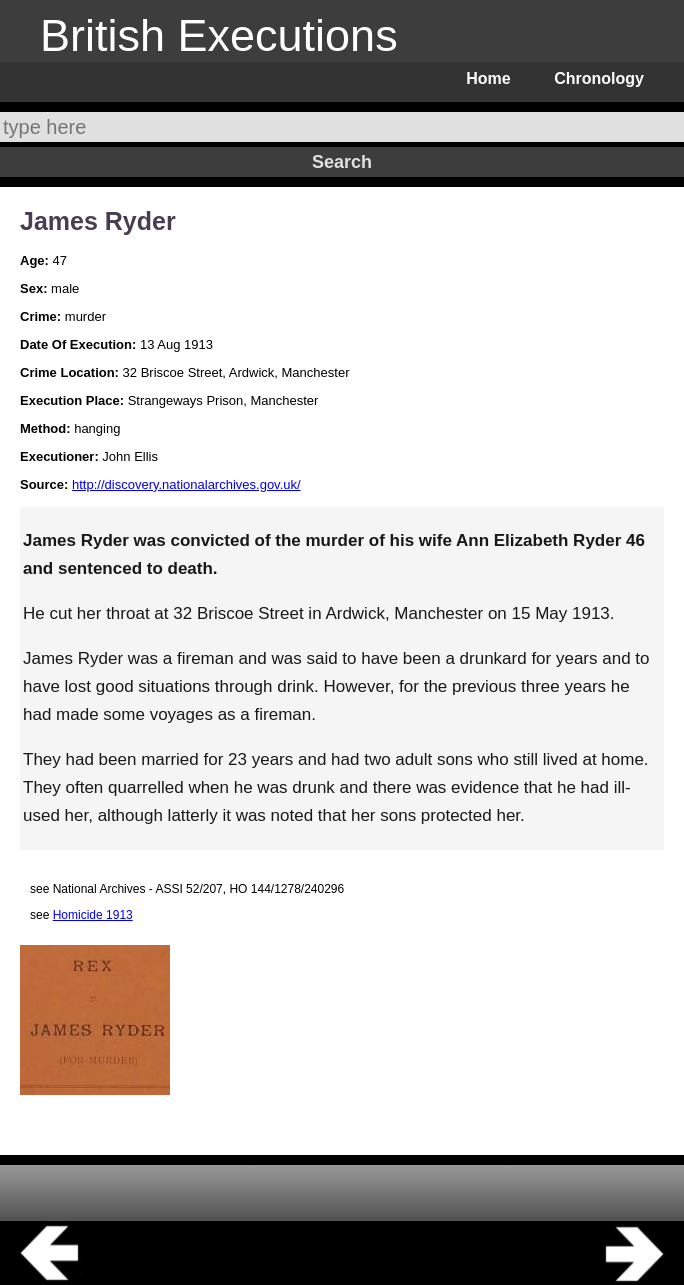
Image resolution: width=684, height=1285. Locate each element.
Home (488, 78)
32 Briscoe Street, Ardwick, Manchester (236, 372)
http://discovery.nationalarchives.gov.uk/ (186, 484)
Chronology (599, 78)
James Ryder (98, 221)
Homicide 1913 (93, 915)
